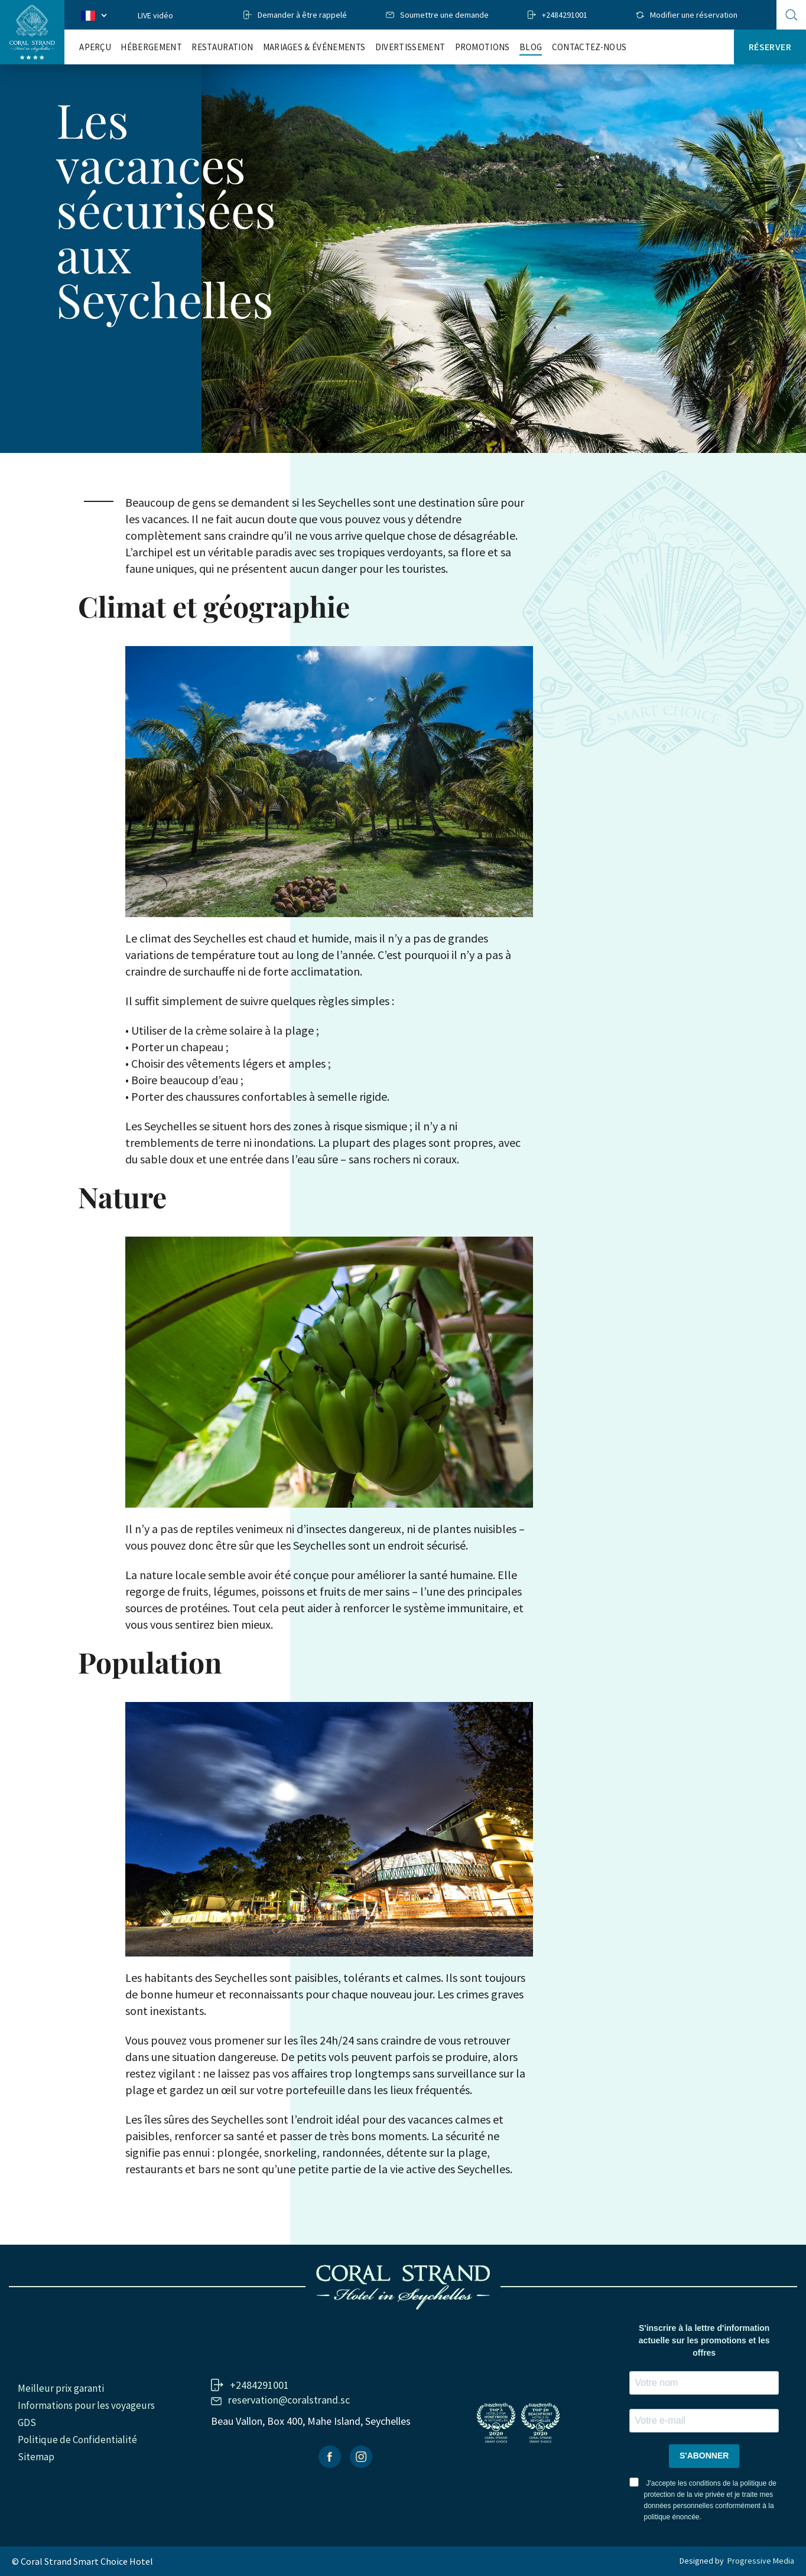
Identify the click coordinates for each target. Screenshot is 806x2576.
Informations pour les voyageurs (86, 2405)
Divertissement (410, 47)
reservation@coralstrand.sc (289, 2400)
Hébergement (151, 47)
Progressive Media (760, 2560)
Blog (530, 47)
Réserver (770, 47)
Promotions (482, 47)
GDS (27, 2422)
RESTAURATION (222, 47)
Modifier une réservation (693, 14)
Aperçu (95, 47)
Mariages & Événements (314, 47)
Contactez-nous (589, 47)
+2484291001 (564, 14)
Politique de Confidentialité (77, 2439)
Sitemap (36, 2456)
